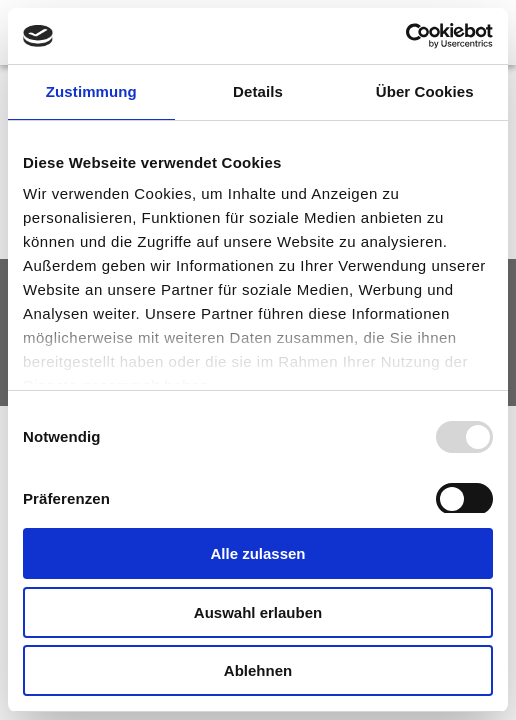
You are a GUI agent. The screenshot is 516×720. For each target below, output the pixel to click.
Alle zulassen (257, 553)
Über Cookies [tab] (425, 91)
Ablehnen (258, 670)
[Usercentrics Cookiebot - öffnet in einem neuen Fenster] (405, 36)
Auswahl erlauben (258, 612)
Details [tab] (258, 91)
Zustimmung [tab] (91, 91)
